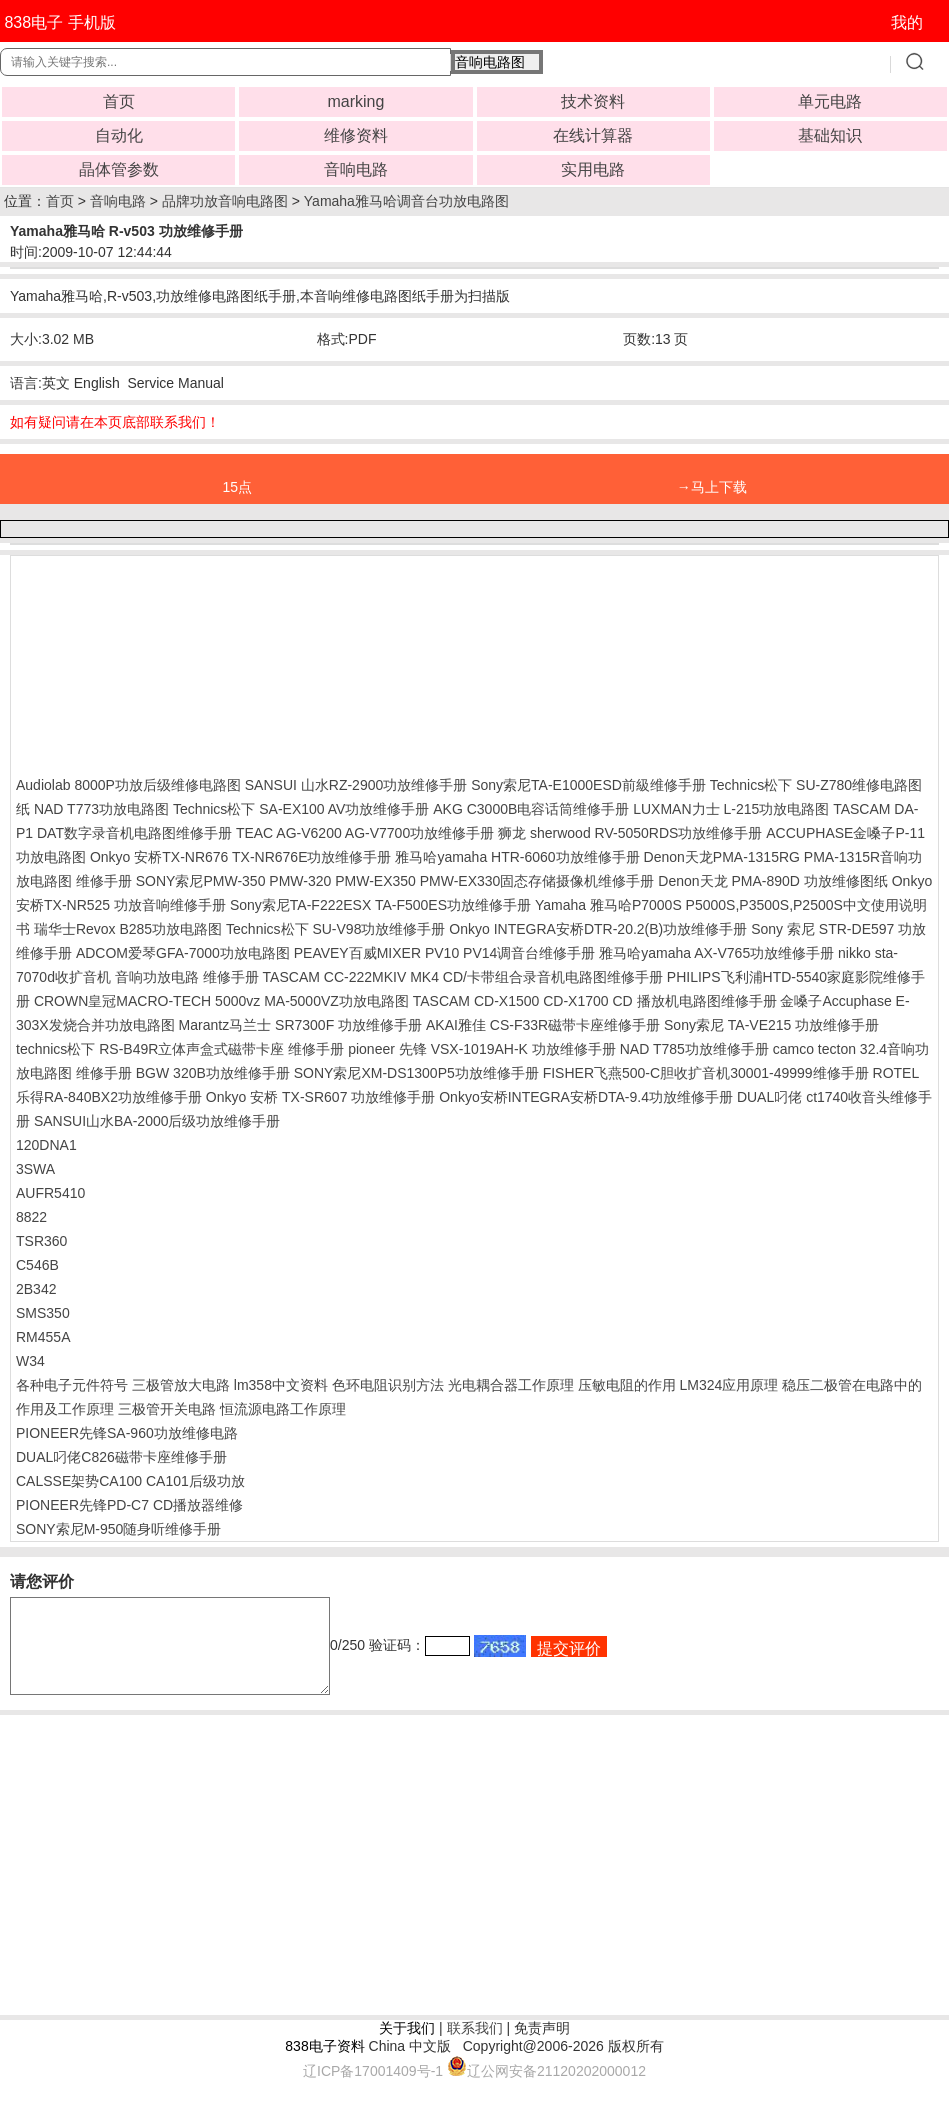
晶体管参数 (119, 169)
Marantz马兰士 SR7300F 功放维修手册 (301, 1025)
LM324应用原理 (728, 1385)
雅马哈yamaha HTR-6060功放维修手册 (517, 857)
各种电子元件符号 (72, 1385)
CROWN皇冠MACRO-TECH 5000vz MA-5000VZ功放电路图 (221, 1001)
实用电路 (593, 169)
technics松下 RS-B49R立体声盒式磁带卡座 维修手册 (180, 1049)
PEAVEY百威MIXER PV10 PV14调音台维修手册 (445, 953)
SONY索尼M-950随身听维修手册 (118, 1529)
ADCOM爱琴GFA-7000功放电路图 (183, 953)
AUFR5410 (50, 1193)
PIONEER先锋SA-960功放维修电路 (127, 1433)
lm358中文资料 (281, 1385)
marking (355, 101)
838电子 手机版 (59, 22)
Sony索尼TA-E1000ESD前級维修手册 (588, 785)
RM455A (43, 1337)
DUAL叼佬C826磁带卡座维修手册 (121, 1457)
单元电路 (830, 101)
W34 (30, 1361)
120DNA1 (46, 1145)
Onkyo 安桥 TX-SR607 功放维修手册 (321, 1097)
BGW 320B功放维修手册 (213, 1073)
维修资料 (356, 135)
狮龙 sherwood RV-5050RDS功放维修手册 (630, 833)
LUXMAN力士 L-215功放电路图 (731, 809)
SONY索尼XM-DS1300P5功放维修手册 (416, 1073)
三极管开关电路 (167, 1409)
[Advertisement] (176, 661)
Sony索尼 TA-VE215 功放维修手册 (771, 1025)
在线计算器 (593, 135)
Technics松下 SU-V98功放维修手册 (335, 929)
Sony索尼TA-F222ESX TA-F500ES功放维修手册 (380, 905)
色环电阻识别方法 (388, 1385)
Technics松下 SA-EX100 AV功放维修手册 (301, 809)
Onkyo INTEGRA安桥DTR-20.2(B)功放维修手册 (598, 929)
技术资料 (593, 101)
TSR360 (41, 1241)
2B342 (36, 1289)
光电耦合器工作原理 (511, 1385)
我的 (907, 22)
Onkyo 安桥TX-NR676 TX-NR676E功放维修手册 (241, 857)
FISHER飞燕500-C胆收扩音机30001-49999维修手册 (706, 1073)
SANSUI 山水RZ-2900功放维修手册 (356, 785)
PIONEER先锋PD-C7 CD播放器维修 (129, 1505)
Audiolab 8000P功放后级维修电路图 (128, 785)
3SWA (35, 1169)
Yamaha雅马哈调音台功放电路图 (406, 201)
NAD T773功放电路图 (101, 809)
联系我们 (475, 2046)
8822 (31, 1217)
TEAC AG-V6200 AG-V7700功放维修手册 (365, 833)
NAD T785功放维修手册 (694, 1049)
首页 (119, 101)
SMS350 (43, 1313)
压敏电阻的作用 (627, 1385)
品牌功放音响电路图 (225, 201)
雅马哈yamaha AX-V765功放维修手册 (716, 953)
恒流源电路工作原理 (283, 1409)
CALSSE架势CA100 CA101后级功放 (130, 1481)
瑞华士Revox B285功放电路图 (128, 929)
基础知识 (830, 135)
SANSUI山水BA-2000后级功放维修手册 (157, 1121)
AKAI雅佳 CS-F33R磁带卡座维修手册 (543, 1025)
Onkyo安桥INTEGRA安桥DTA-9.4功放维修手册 (586, 1097)
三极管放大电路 (181, 1385)
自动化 (119, 135)
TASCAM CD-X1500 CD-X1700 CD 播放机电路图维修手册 (595, 1001)
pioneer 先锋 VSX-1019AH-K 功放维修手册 (482, 1049)
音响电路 (356, 169)
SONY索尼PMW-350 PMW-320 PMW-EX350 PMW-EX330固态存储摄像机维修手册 (395, 881)
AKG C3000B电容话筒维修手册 (531, 809)
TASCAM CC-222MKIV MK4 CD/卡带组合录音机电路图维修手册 (463, 977)
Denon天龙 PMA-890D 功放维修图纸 (773, 881)
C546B (37, 1265)
